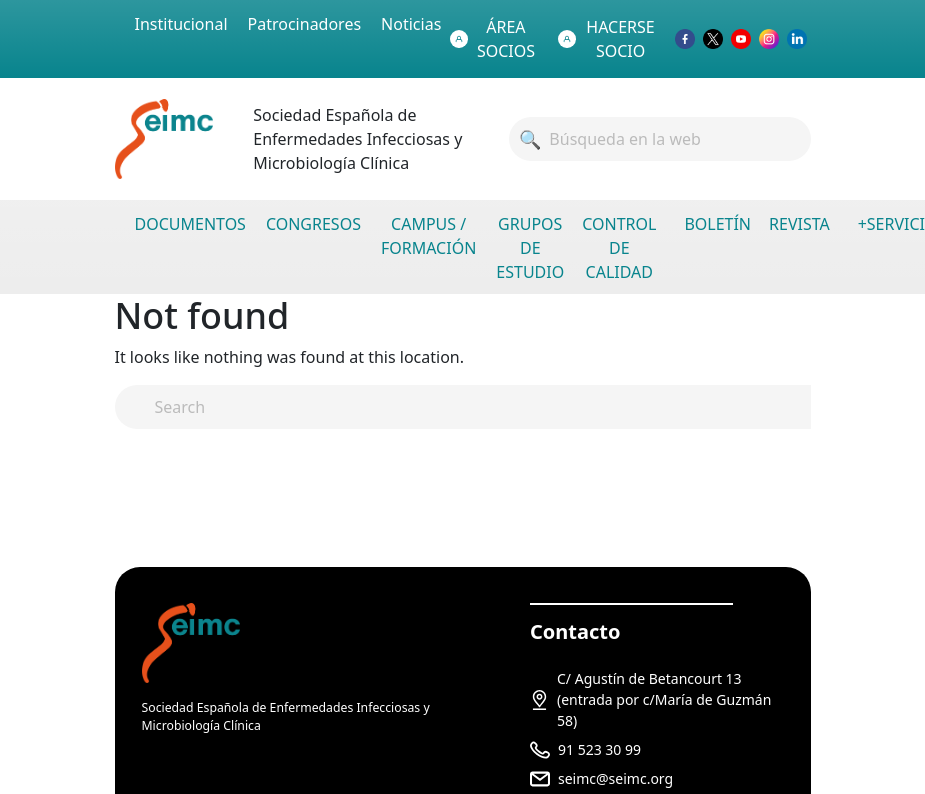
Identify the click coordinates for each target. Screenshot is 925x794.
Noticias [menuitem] (411, 24)
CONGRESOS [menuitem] (313, 224)
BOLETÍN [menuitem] (717, 224)
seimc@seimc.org (615, 778)
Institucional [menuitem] (181, 24)
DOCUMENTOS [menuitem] (190, 224)
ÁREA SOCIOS (492, 39)
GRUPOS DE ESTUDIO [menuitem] (530, 248)
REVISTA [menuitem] (799, 224)
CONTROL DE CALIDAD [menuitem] (619, 248)
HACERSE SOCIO (606, 39)
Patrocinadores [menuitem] (305, 24)
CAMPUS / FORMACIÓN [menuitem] (428, 236)
